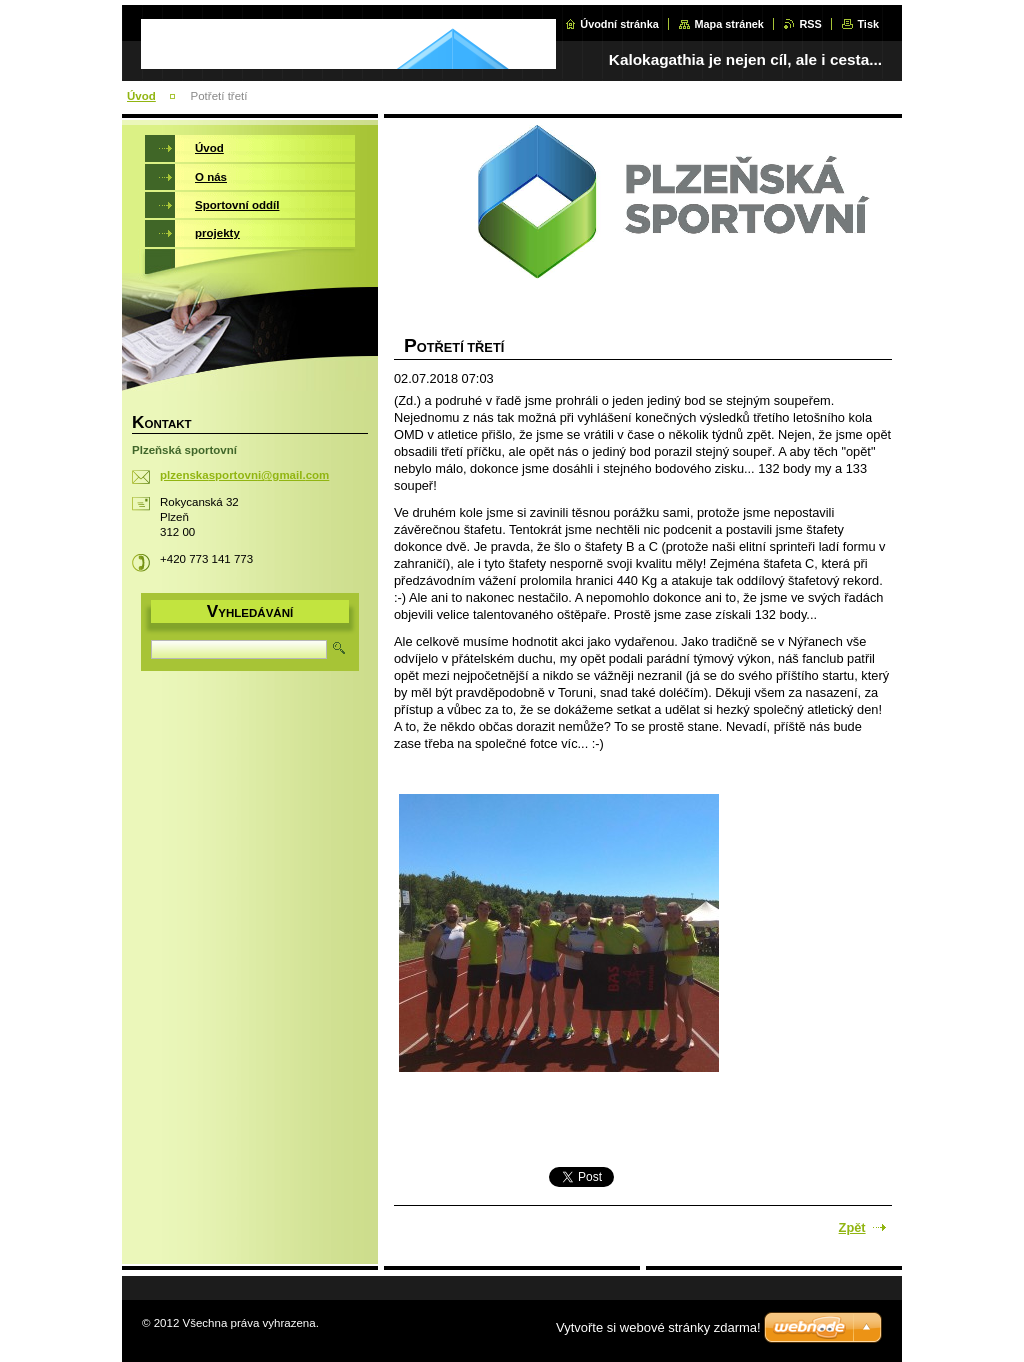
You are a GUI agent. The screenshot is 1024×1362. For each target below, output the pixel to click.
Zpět (852, 1227)
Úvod (141, 96)
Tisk (868, 24)
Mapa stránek (729, 24)
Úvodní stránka (619, 24)
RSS (810, 24)
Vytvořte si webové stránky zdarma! (658, 1327)
